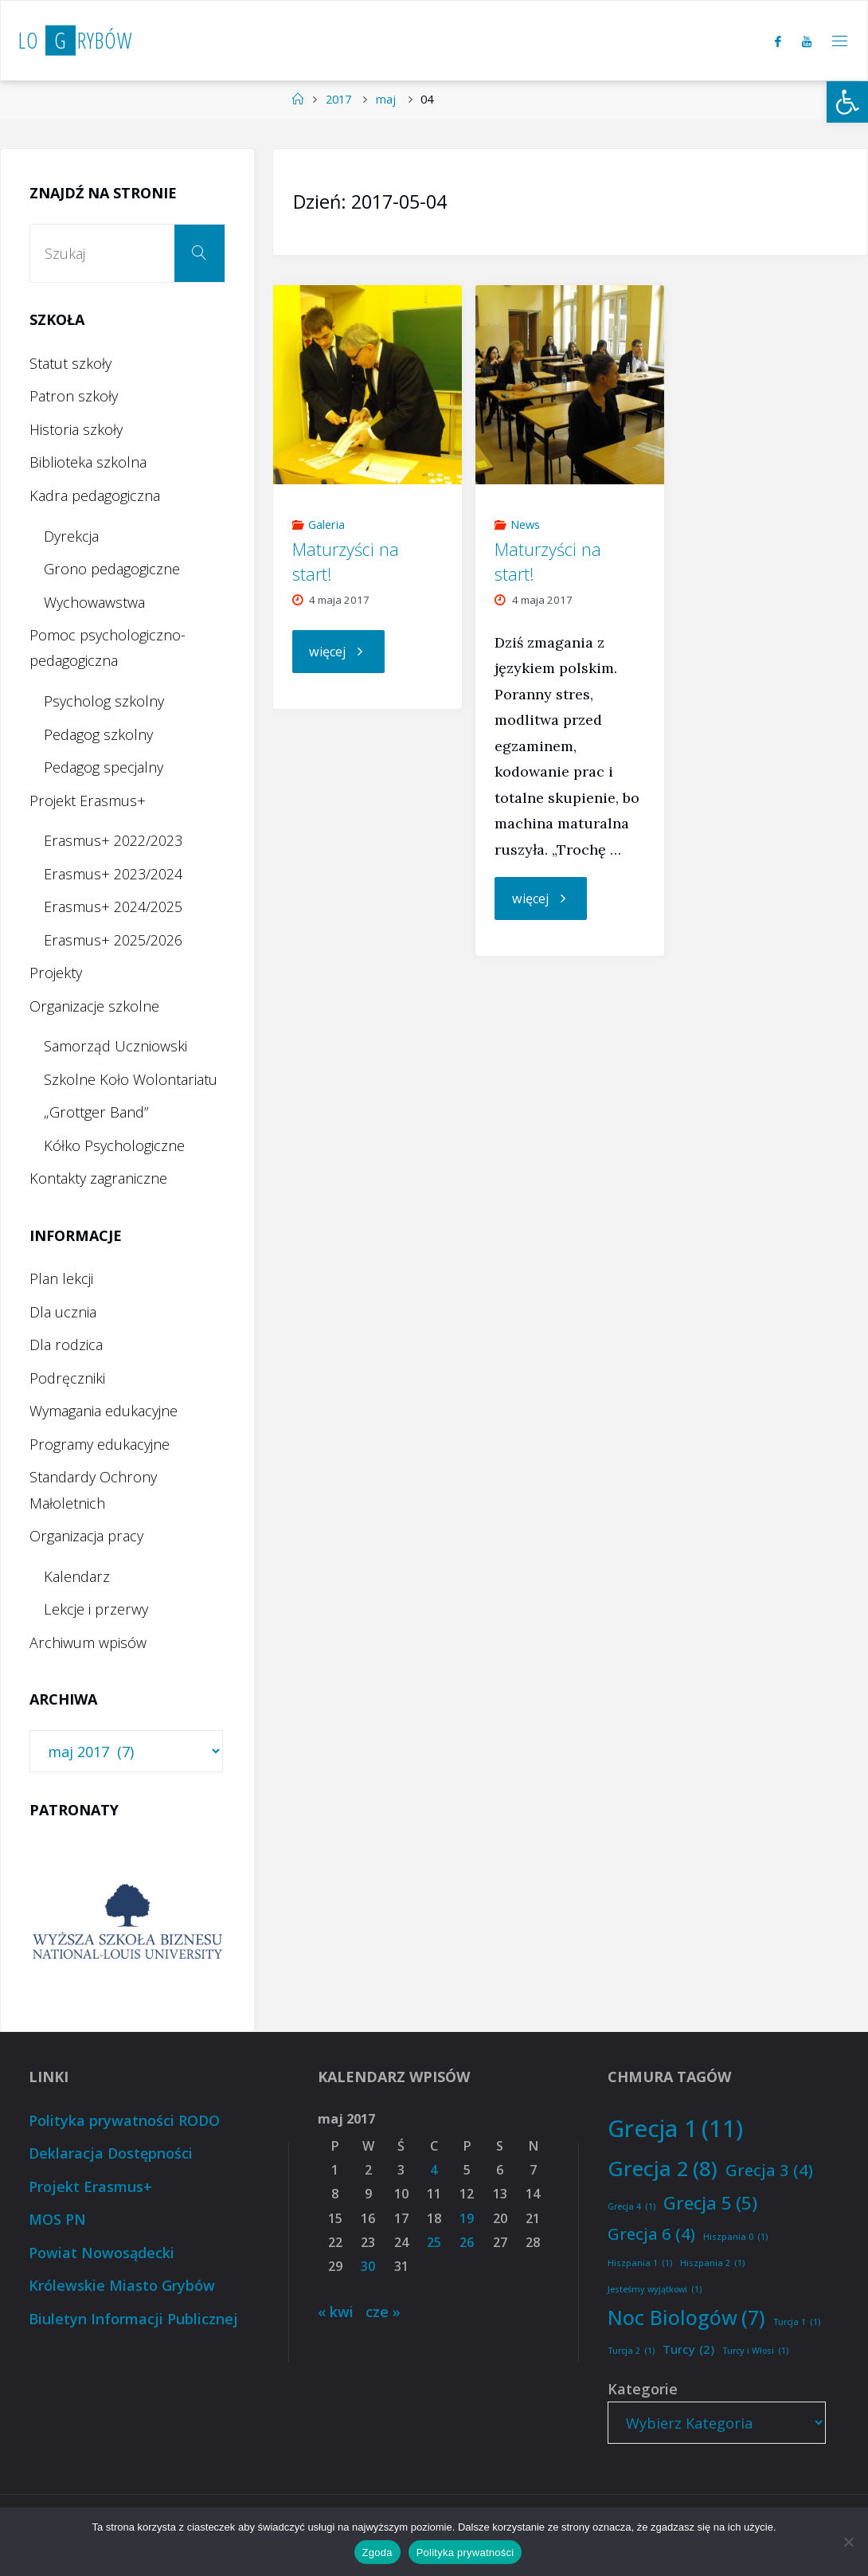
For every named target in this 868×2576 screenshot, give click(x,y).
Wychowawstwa (94, 602)
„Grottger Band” (96, 1112)
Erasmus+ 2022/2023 (113, 840)
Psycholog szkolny (104, 701)
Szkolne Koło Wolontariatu (130, 1079)
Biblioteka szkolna (88, 462)
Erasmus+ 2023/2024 (113, 873)
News (525, 524)
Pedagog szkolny (98, 734)
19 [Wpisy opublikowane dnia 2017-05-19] (466, 2218)
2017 (338, 99)
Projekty (55, 972)
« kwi (336, 2311)
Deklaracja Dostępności (111, 2153)
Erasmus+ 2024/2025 (113, 906)
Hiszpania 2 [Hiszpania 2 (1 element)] (712, 2263)
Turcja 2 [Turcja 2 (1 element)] (631, 2351)
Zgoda (377, 2552)
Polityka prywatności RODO (124, 2120)
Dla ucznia (62, 1311)
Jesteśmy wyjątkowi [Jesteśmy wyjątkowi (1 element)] (655, 2289)
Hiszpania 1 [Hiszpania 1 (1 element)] (640, 2263)
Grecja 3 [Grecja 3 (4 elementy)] (769, 2169)
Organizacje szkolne (94, 1006)
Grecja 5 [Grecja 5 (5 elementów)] (710, 2203)
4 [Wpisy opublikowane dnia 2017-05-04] (433, 2170)
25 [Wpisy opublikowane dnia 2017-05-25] (434, 2242)
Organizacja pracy (86, 1535)
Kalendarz (77, 1576)
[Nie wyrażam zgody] (848, 2542)
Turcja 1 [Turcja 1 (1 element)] (796, 2322)
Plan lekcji (61, 1278)
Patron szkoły (73, 395)
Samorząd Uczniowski (115, 1045)
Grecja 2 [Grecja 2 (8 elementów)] (662, 2168)
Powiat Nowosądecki (101, 2252)
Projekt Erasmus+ (87, 800)
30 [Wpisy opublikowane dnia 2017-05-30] (368, 2266)
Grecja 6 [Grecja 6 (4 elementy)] (651, 2233)
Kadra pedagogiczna (94, 495)
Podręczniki (67, 1378)
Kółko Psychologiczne (114, 1145)
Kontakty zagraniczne (98, 1178)
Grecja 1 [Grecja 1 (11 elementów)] (675, 2129)
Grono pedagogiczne (112, 568)
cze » (383, 2311)
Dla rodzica (66, 1344)
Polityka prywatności (465, 2552)
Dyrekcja (71, 536)
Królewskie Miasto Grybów (122, 2285)
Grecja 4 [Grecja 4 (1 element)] (631, 2206)
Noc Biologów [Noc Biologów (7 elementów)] (686, 2317)
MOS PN (57, 2219)
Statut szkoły (70, 363)
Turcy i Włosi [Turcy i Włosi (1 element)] (755, 2351)
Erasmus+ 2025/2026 (113, 939)
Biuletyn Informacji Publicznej (133, 2318)
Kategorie (643, 2388)
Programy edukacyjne (99, 1444)
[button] (847, 102)
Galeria (326, 524)
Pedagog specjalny (103, 767)
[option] (127, 1921)
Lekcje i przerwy (96, 1609)
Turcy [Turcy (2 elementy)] (688, 2349)
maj (386, 99)
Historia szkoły (76, 429)
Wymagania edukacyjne (103, 1410)
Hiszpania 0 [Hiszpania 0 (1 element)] (735, 2237)
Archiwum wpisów (88, 1642)
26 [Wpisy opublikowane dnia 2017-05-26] (466, 2242)
